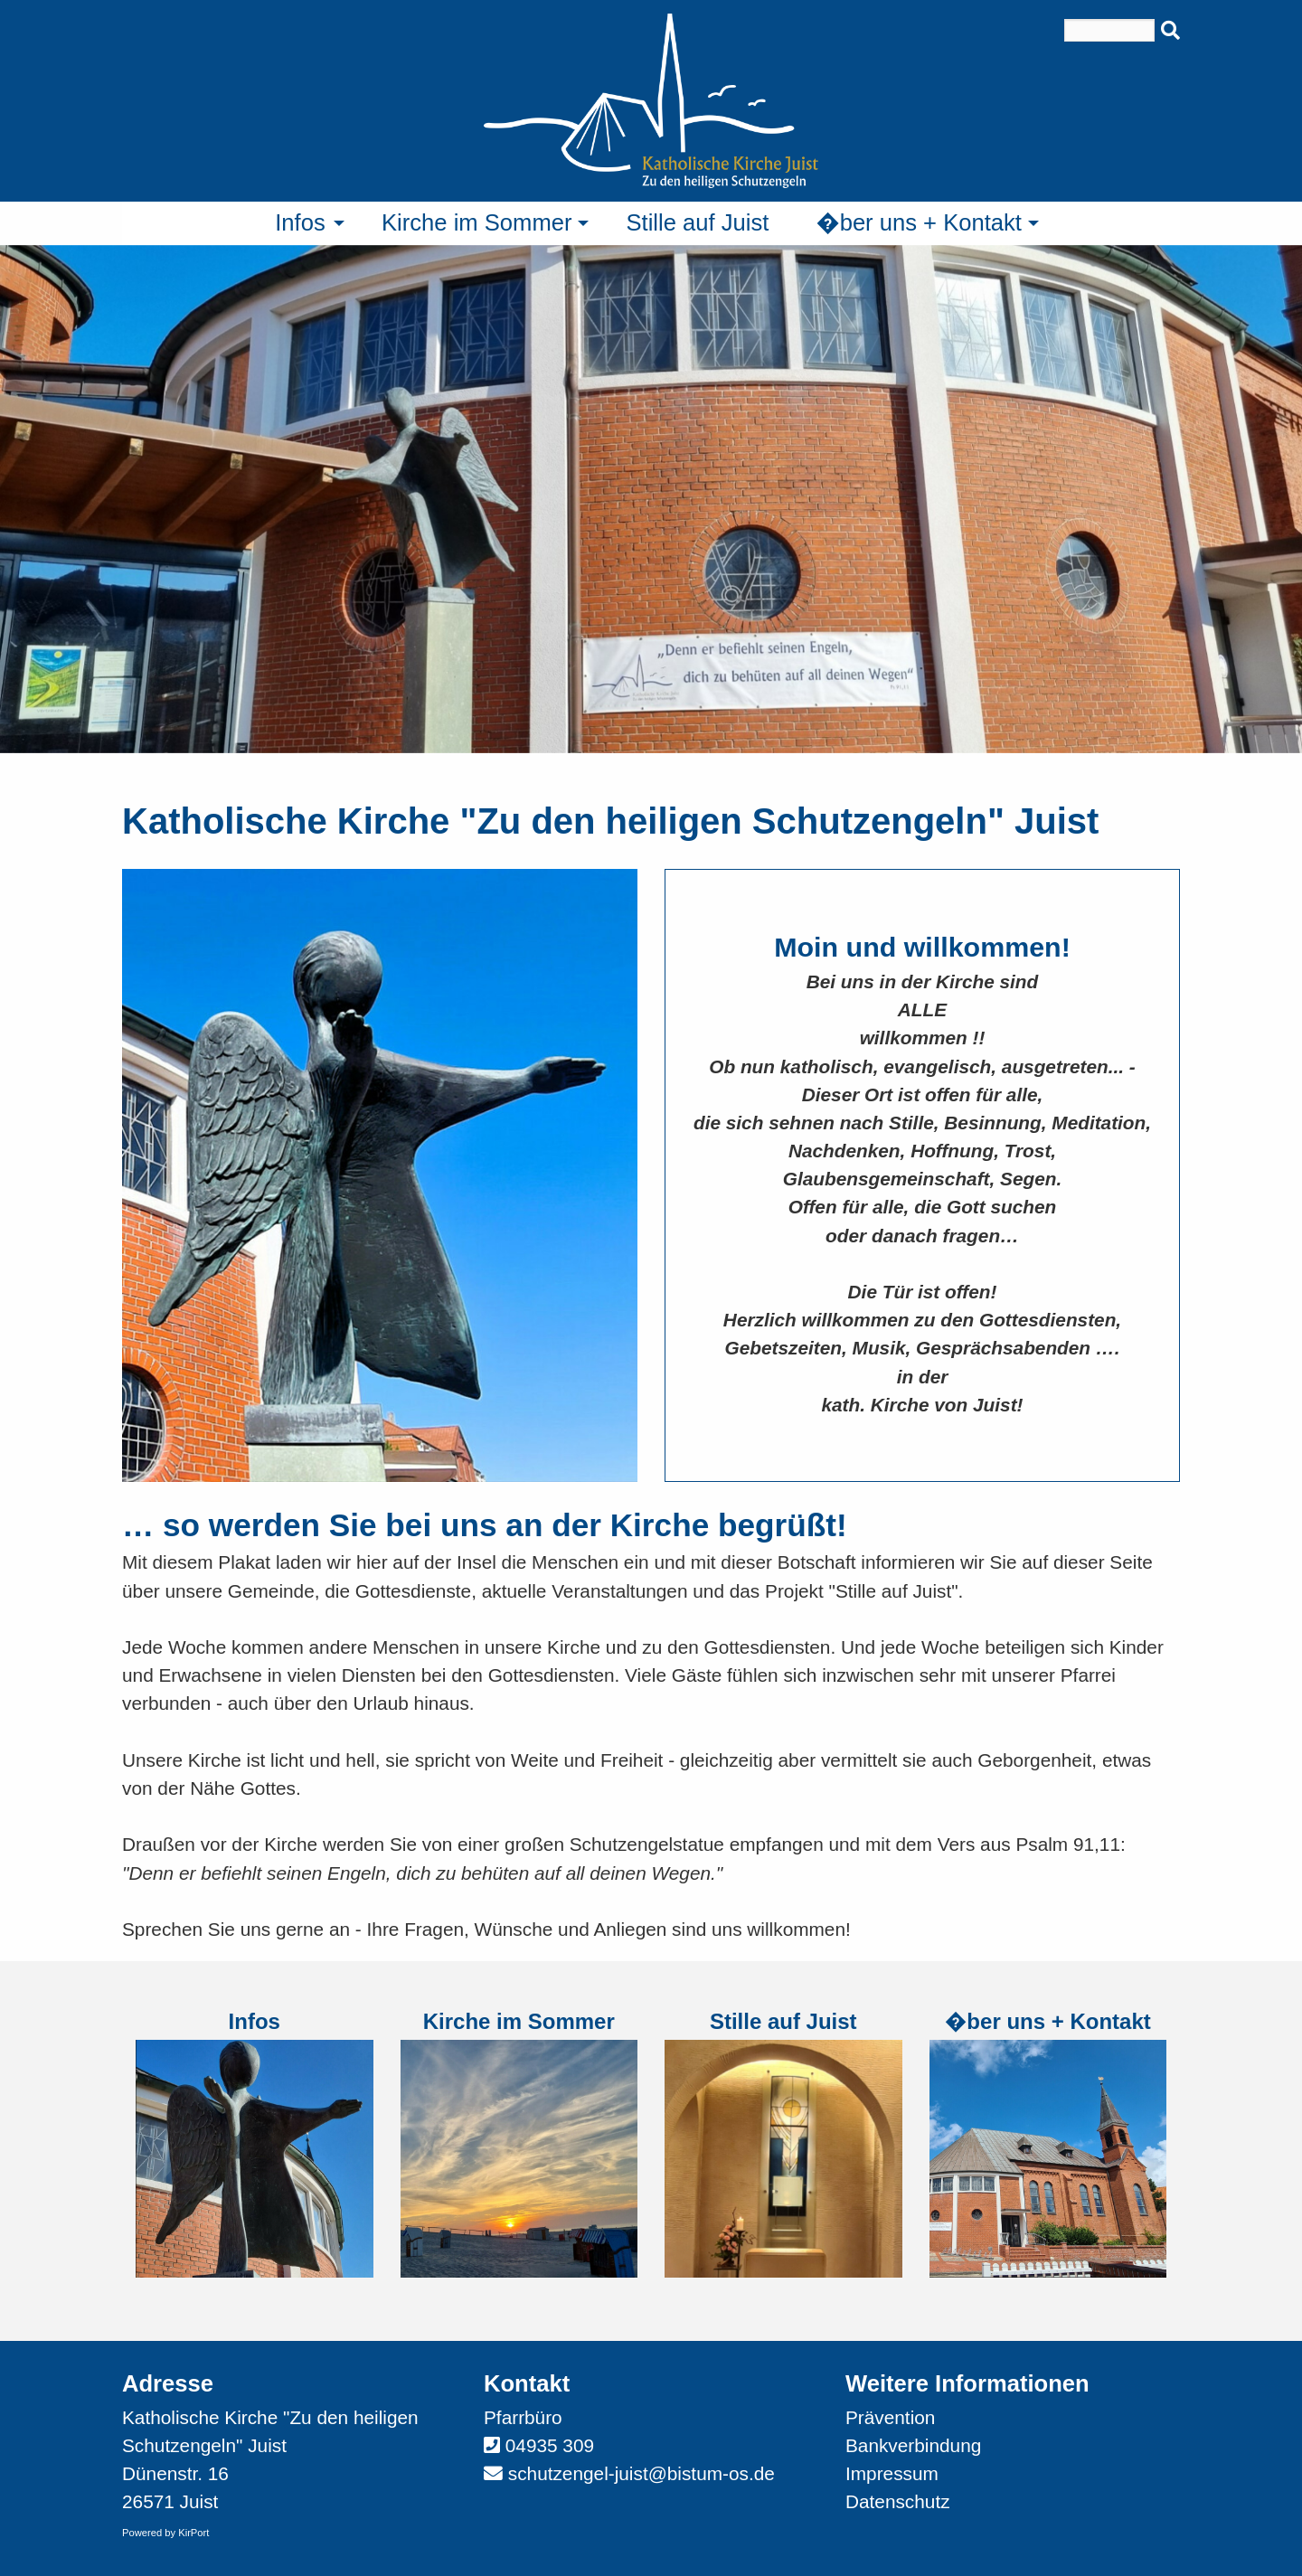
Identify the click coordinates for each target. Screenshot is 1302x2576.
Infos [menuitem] (300, 222)
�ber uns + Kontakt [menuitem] (919, 222)
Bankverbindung (913, 2445)
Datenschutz (897, 2501)
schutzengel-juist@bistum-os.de (641, 2473)
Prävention (890, 2417)
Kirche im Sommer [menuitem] (476, 222)
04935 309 (549, 2445)
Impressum (892, 2473)
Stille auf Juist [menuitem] (697, 222)
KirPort (193, 2532)
